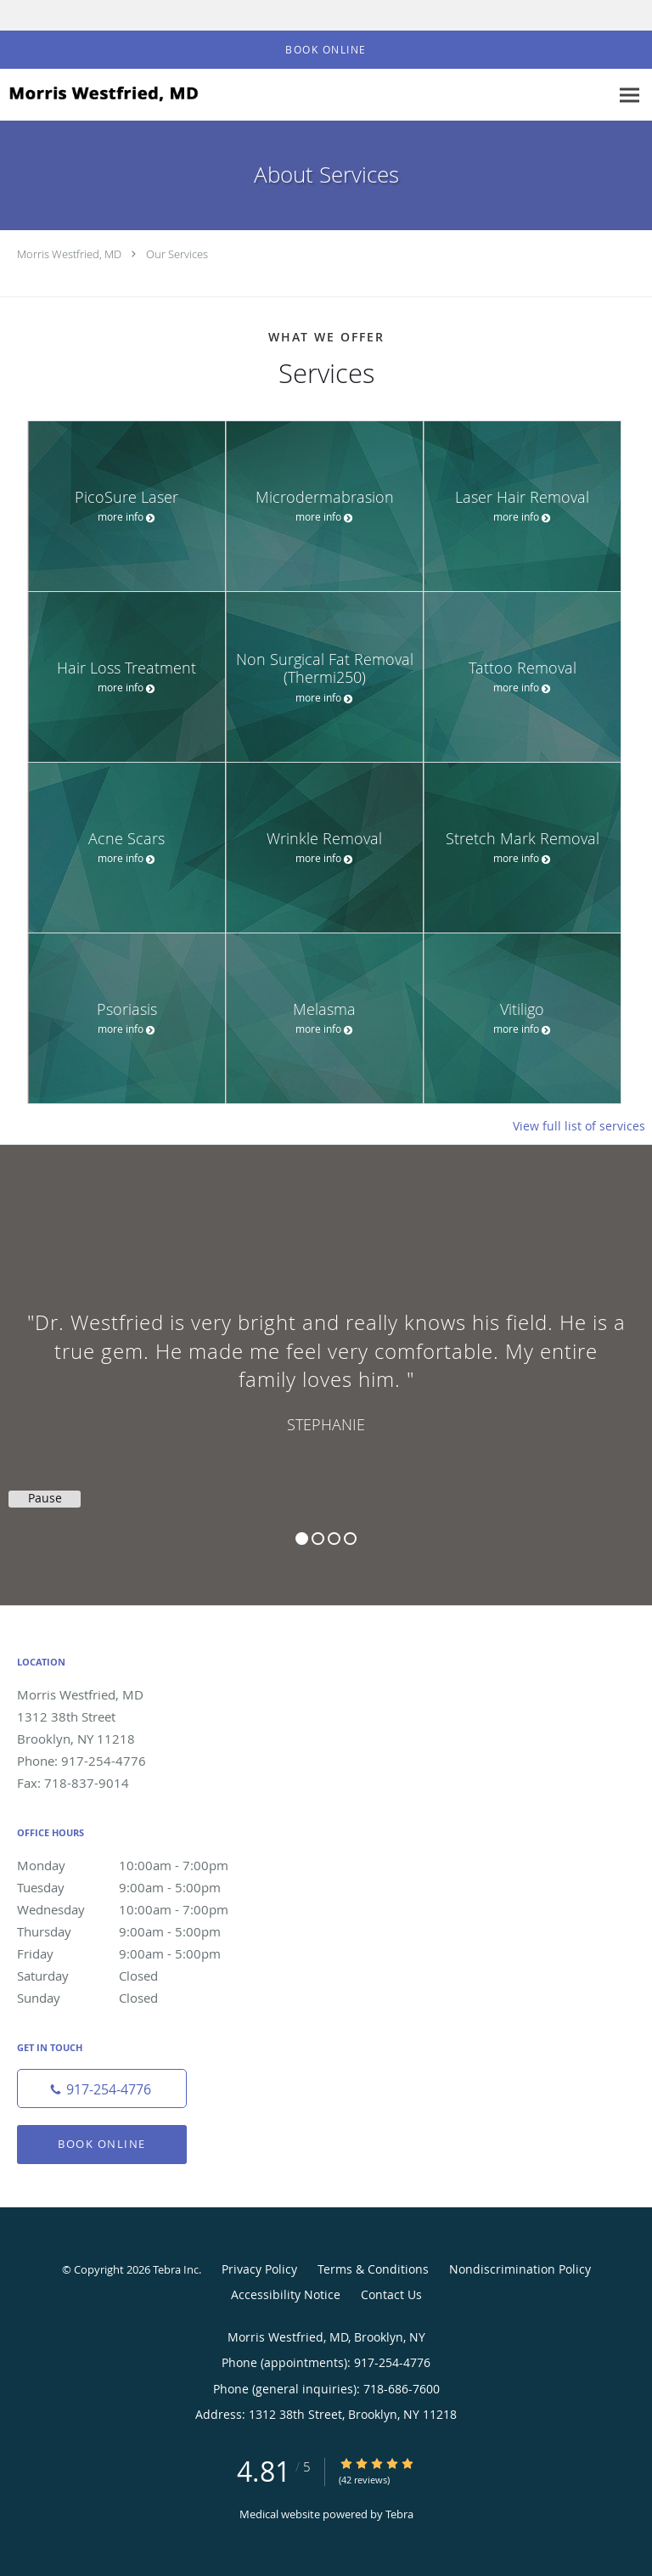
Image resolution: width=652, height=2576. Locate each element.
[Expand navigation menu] (629, 95)
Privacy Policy (259, 2269)
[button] (326, 50)
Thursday (140, 1931)
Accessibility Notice (285, 2294)
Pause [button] (45, 1498)
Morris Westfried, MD (69, 254)
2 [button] (318, 1538)
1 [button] (301, 1538)
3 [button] (334, 1538)
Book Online (102, 2143)
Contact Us (391, 2294)
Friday (140, 1953)
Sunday (140, 1998)
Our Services (177, 254)
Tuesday (140, 1887)
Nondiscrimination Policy (520, 2269)
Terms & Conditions (373, 2269)
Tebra (399, 2514)
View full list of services (579, 1126)
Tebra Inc (176, 2269)
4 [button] (350, 1538)
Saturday (140, 1975)
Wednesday (140, 1909)
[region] (326, 1358)
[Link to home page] (136, 94)
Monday (140, 1865)
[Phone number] (102, 2088)
